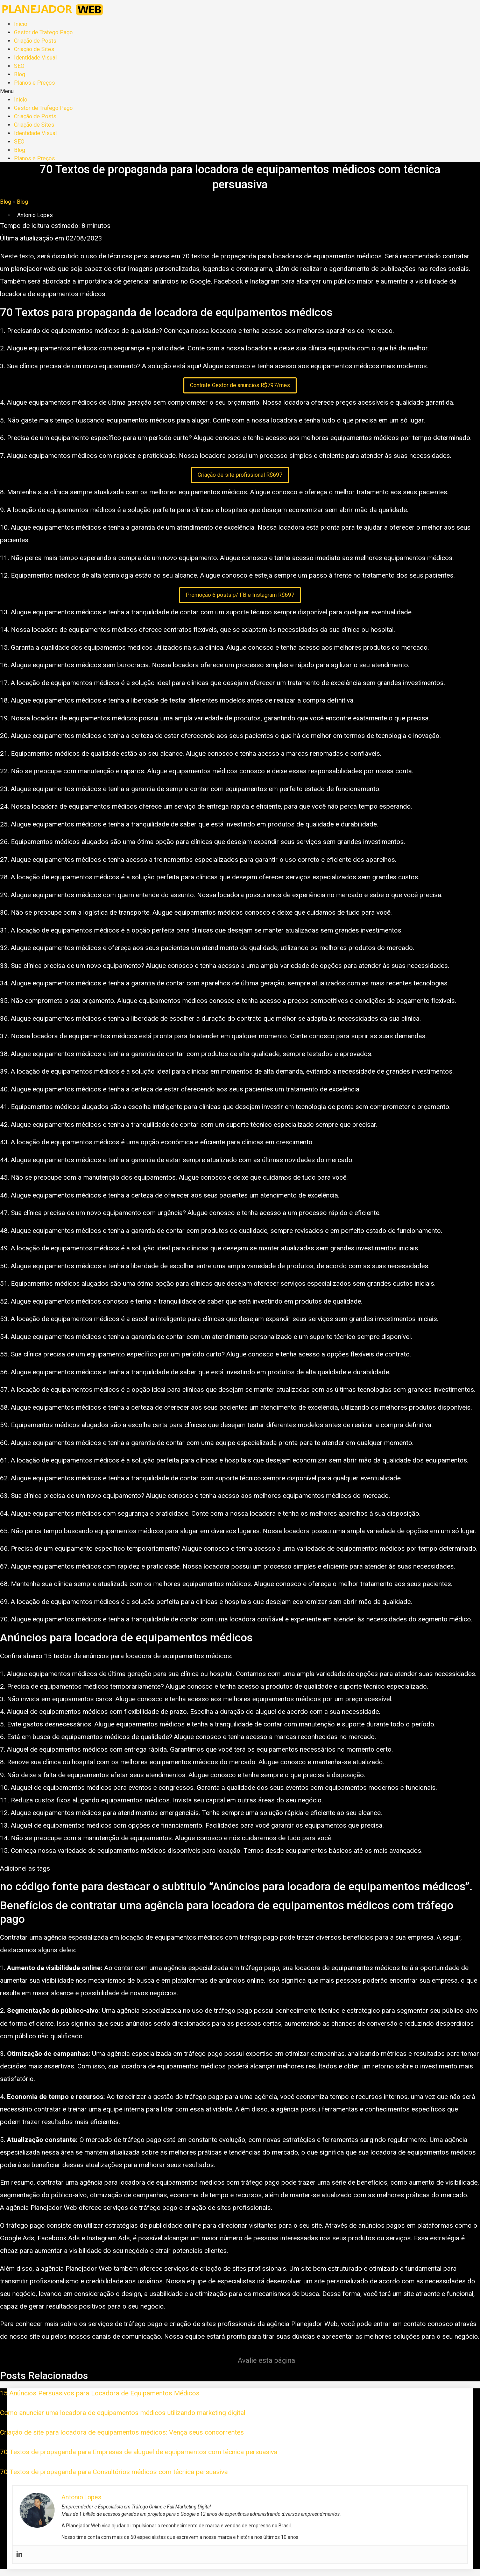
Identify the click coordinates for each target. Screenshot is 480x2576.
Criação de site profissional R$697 (240, 475)
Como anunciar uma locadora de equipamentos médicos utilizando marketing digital (122, 2413)
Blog (19, 74)
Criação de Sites (34, 49)
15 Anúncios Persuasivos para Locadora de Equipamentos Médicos (99, 2393)
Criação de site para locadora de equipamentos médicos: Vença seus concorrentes (122, 2432)
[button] (240, 91)
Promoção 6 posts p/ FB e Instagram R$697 (240, 595)
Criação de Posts (35, 40)
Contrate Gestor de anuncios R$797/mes (240, 385)
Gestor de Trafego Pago (43, 32)
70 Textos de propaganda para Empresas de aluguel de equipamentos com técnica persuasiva (138, 2452)
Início (20, 24)
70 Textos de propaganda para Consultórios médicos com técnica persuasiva (114, 2472)
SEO (19, 66)
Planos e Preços (34, 82)
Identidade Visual (35, 57)
